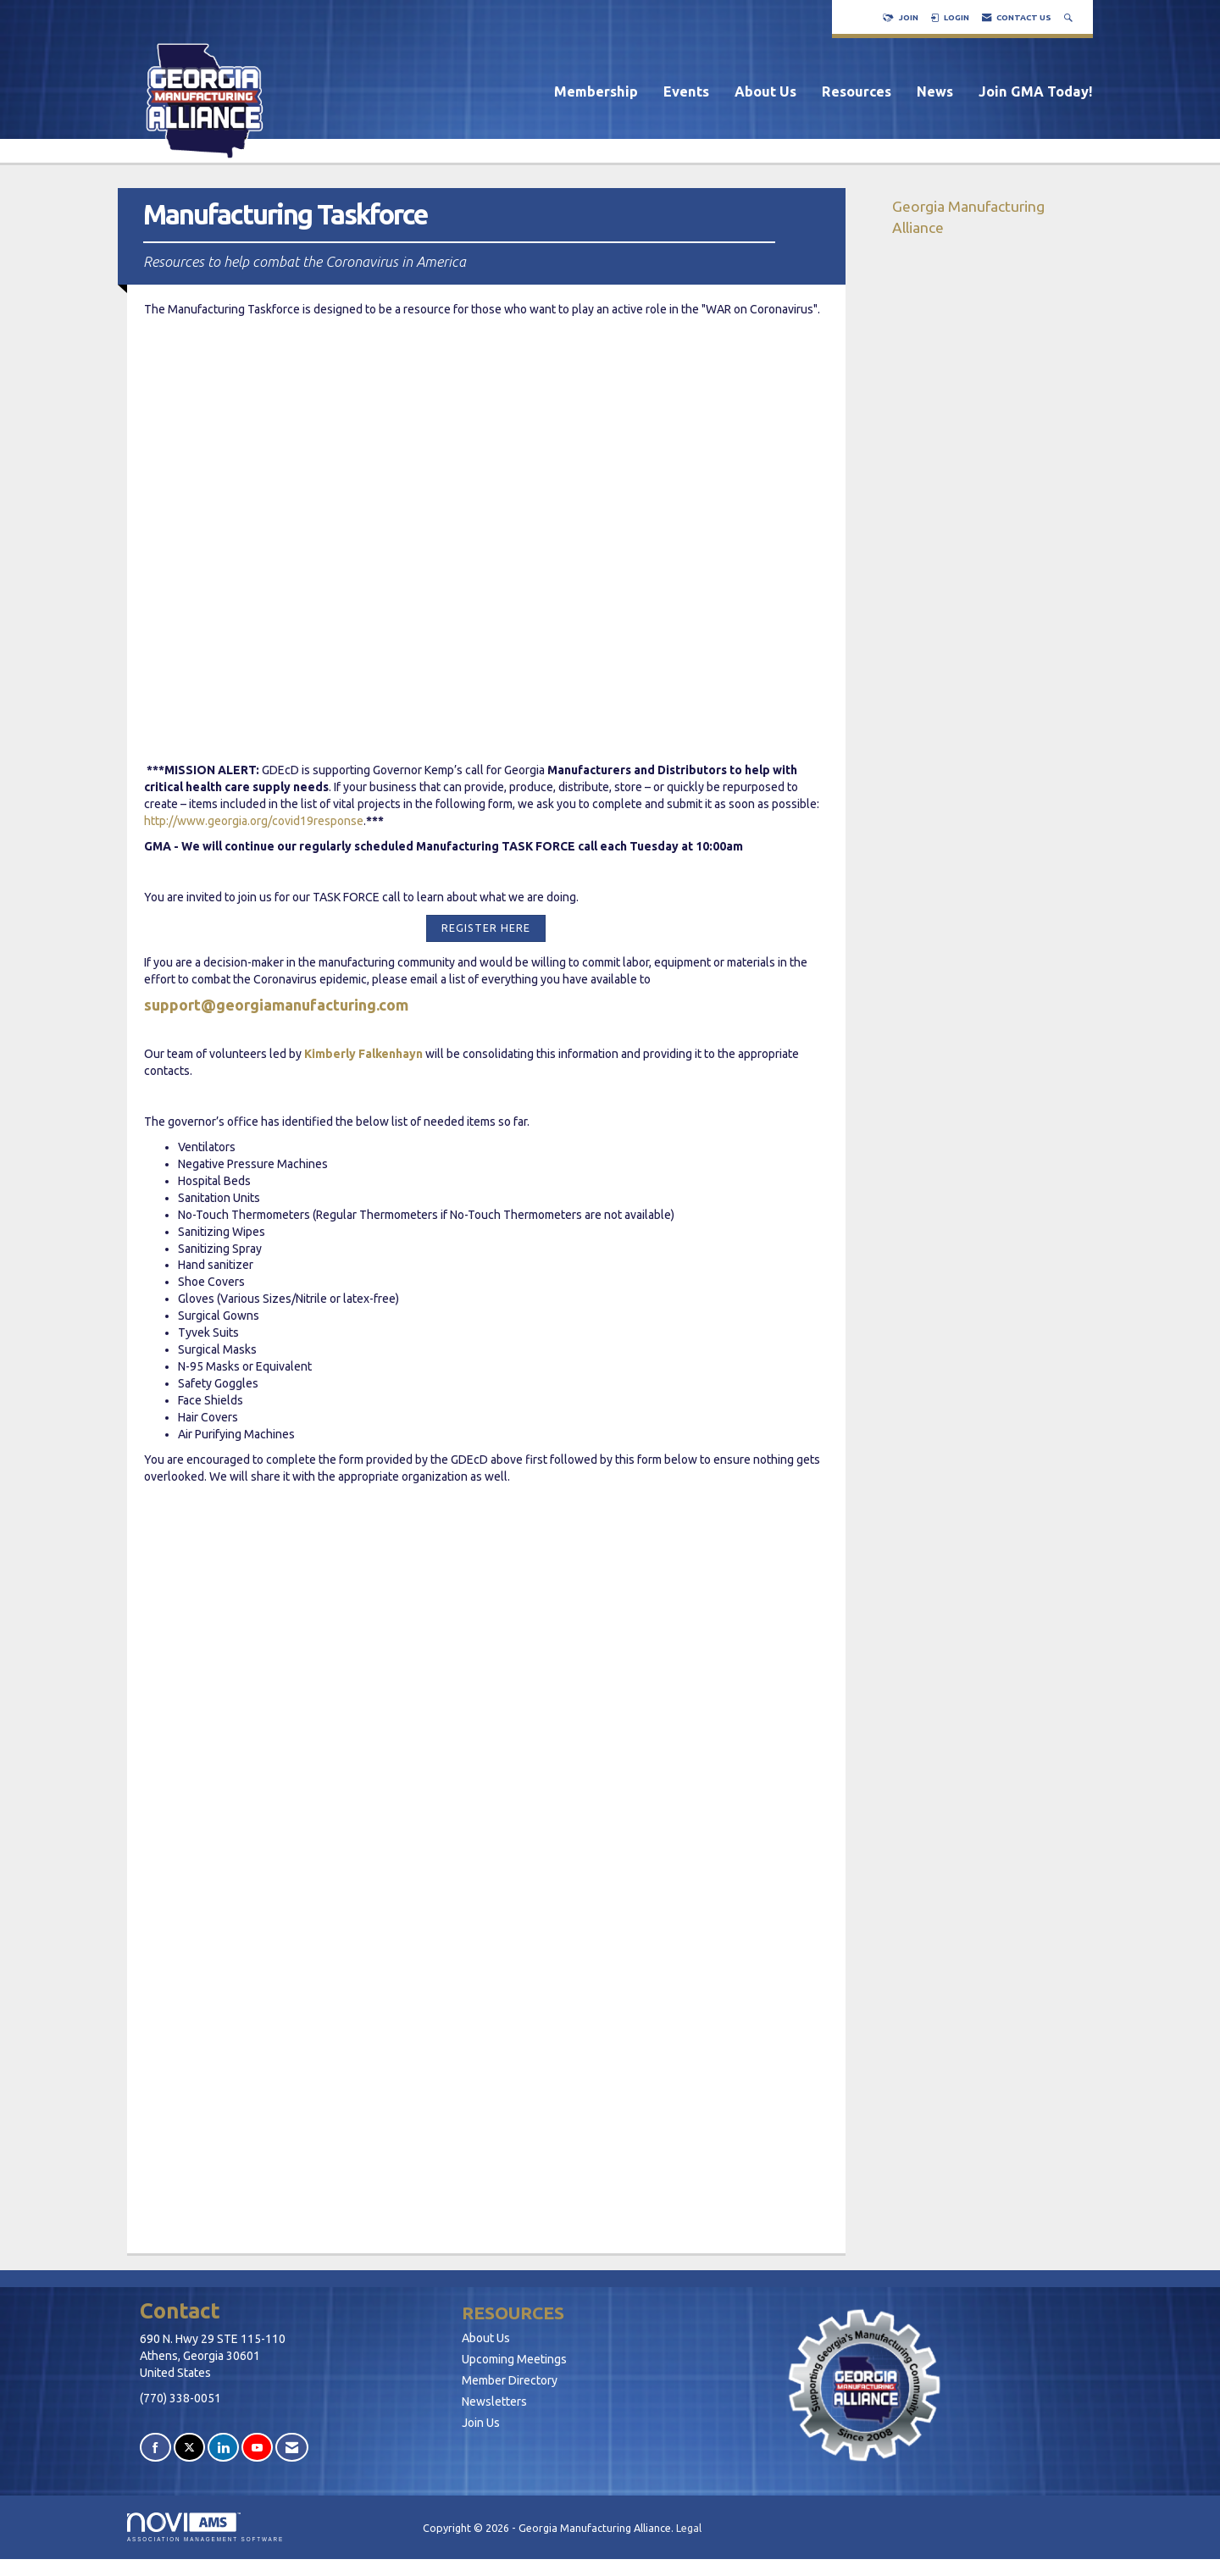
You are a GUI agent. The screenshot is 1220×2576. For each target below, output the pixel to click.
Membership (596, 91)
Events (686, 91)
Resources (856, 91)
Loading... (486, 1858)
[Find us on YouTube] (257, 2447)
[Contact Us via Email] (291, 2447)
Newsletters (494, 2401)
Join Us (481, 2422)
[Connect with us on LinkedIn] (223, 2447)
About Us (765, 91)
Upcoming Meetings (514, 2359)
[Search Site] (1070, 17)
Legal (689, 2528)
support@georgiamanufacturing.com (276, 1004)
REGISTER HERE (485, 927)
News (935, 91)
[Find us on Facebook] (155, 2447)
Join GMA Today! (1036, 91)
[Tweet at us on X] (189, 2447)
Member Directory (509, 2380)
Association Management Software (205, 2527)
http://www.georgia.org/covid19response (253, 821)
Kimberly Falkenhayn (363, 1054)
